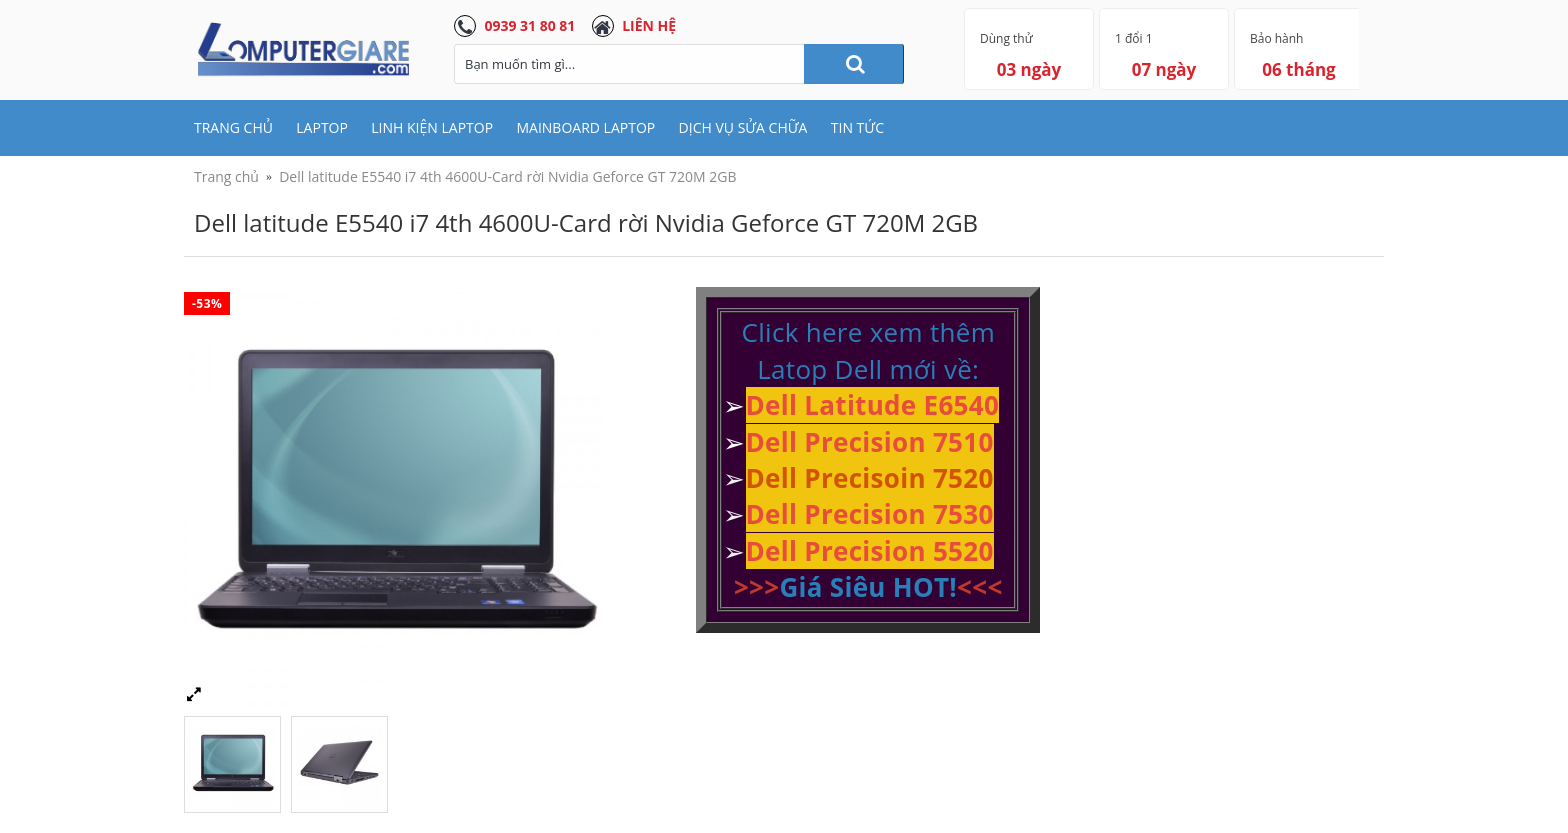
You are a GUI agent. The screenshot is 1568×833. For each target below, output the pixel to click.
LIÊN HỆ (649, 25)
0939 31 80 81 (529, 25)
